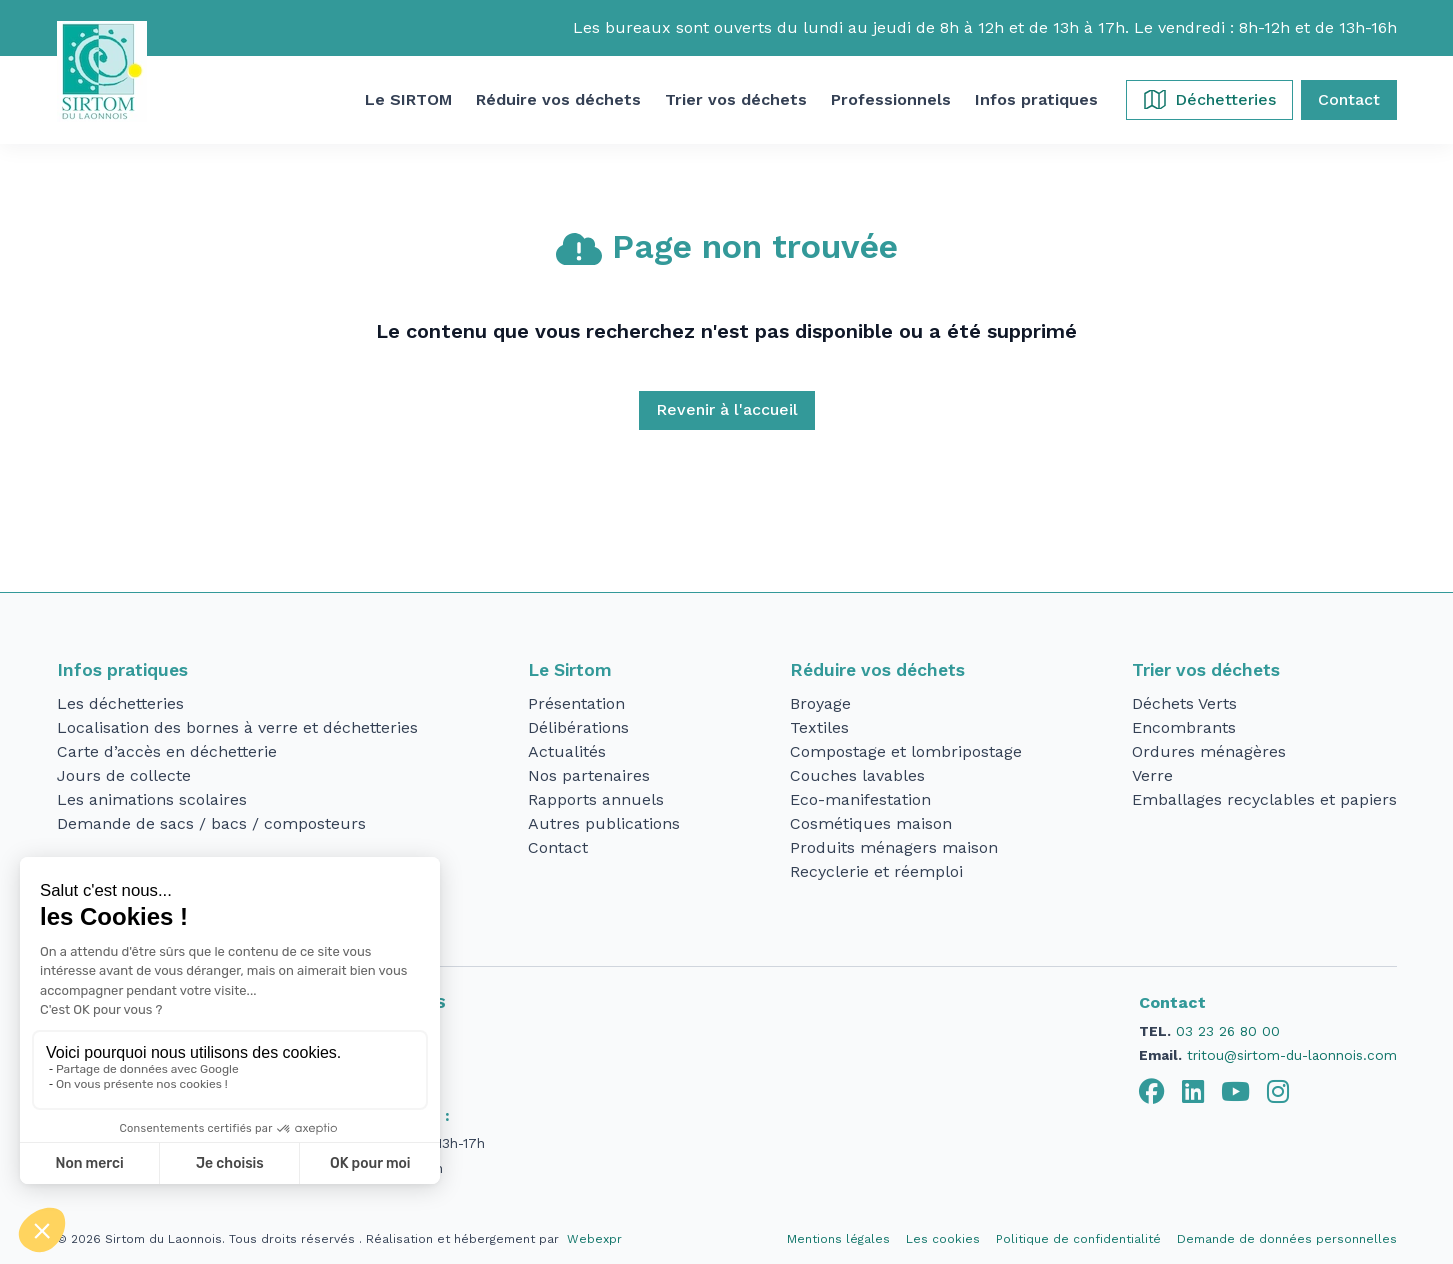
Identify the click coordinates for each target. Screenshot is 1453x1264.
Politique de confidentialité (1078, 1239)
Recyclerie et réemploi (876, 871)
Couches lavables (857, 775)
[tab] (1152, 1092)
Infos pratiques (122, 670)
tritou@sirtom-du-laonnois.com (1292, 1055)
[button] (408, 100)
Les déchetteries (120, 703)
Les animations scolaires (152, 799)
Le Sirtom (570, 670)
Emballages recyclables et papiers (1264, 799)
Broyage (820, 703)
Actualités (567, 751)
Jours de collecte (124, 775)
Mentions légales (838, 1239)
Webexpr (594, 1239)
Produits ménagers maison (894, 847)
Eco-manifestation (860, 799)
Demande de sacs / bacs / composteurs (211, 823)
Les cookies (943, 1239)
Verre (1152, 775)
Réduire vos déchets (877, 670)
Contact (558, 847)
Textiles (819, 727)
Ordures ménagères (1209, 751)
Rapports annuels (596, 799)
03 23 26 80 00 (1228, 1031)
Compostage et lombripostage (906, 751)
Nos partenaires (589, 775)
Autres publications (604, 823)
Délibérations (578, 727)
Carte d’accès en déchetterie (167, 751)
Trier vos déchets (1206, 670)
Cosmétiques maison (871, 823)
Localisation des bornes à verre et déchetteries (237, 727)
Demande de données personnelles (1287, 1239)
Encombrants (1184, 727)
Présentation (576, 703)
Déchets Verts (1184, 703)
